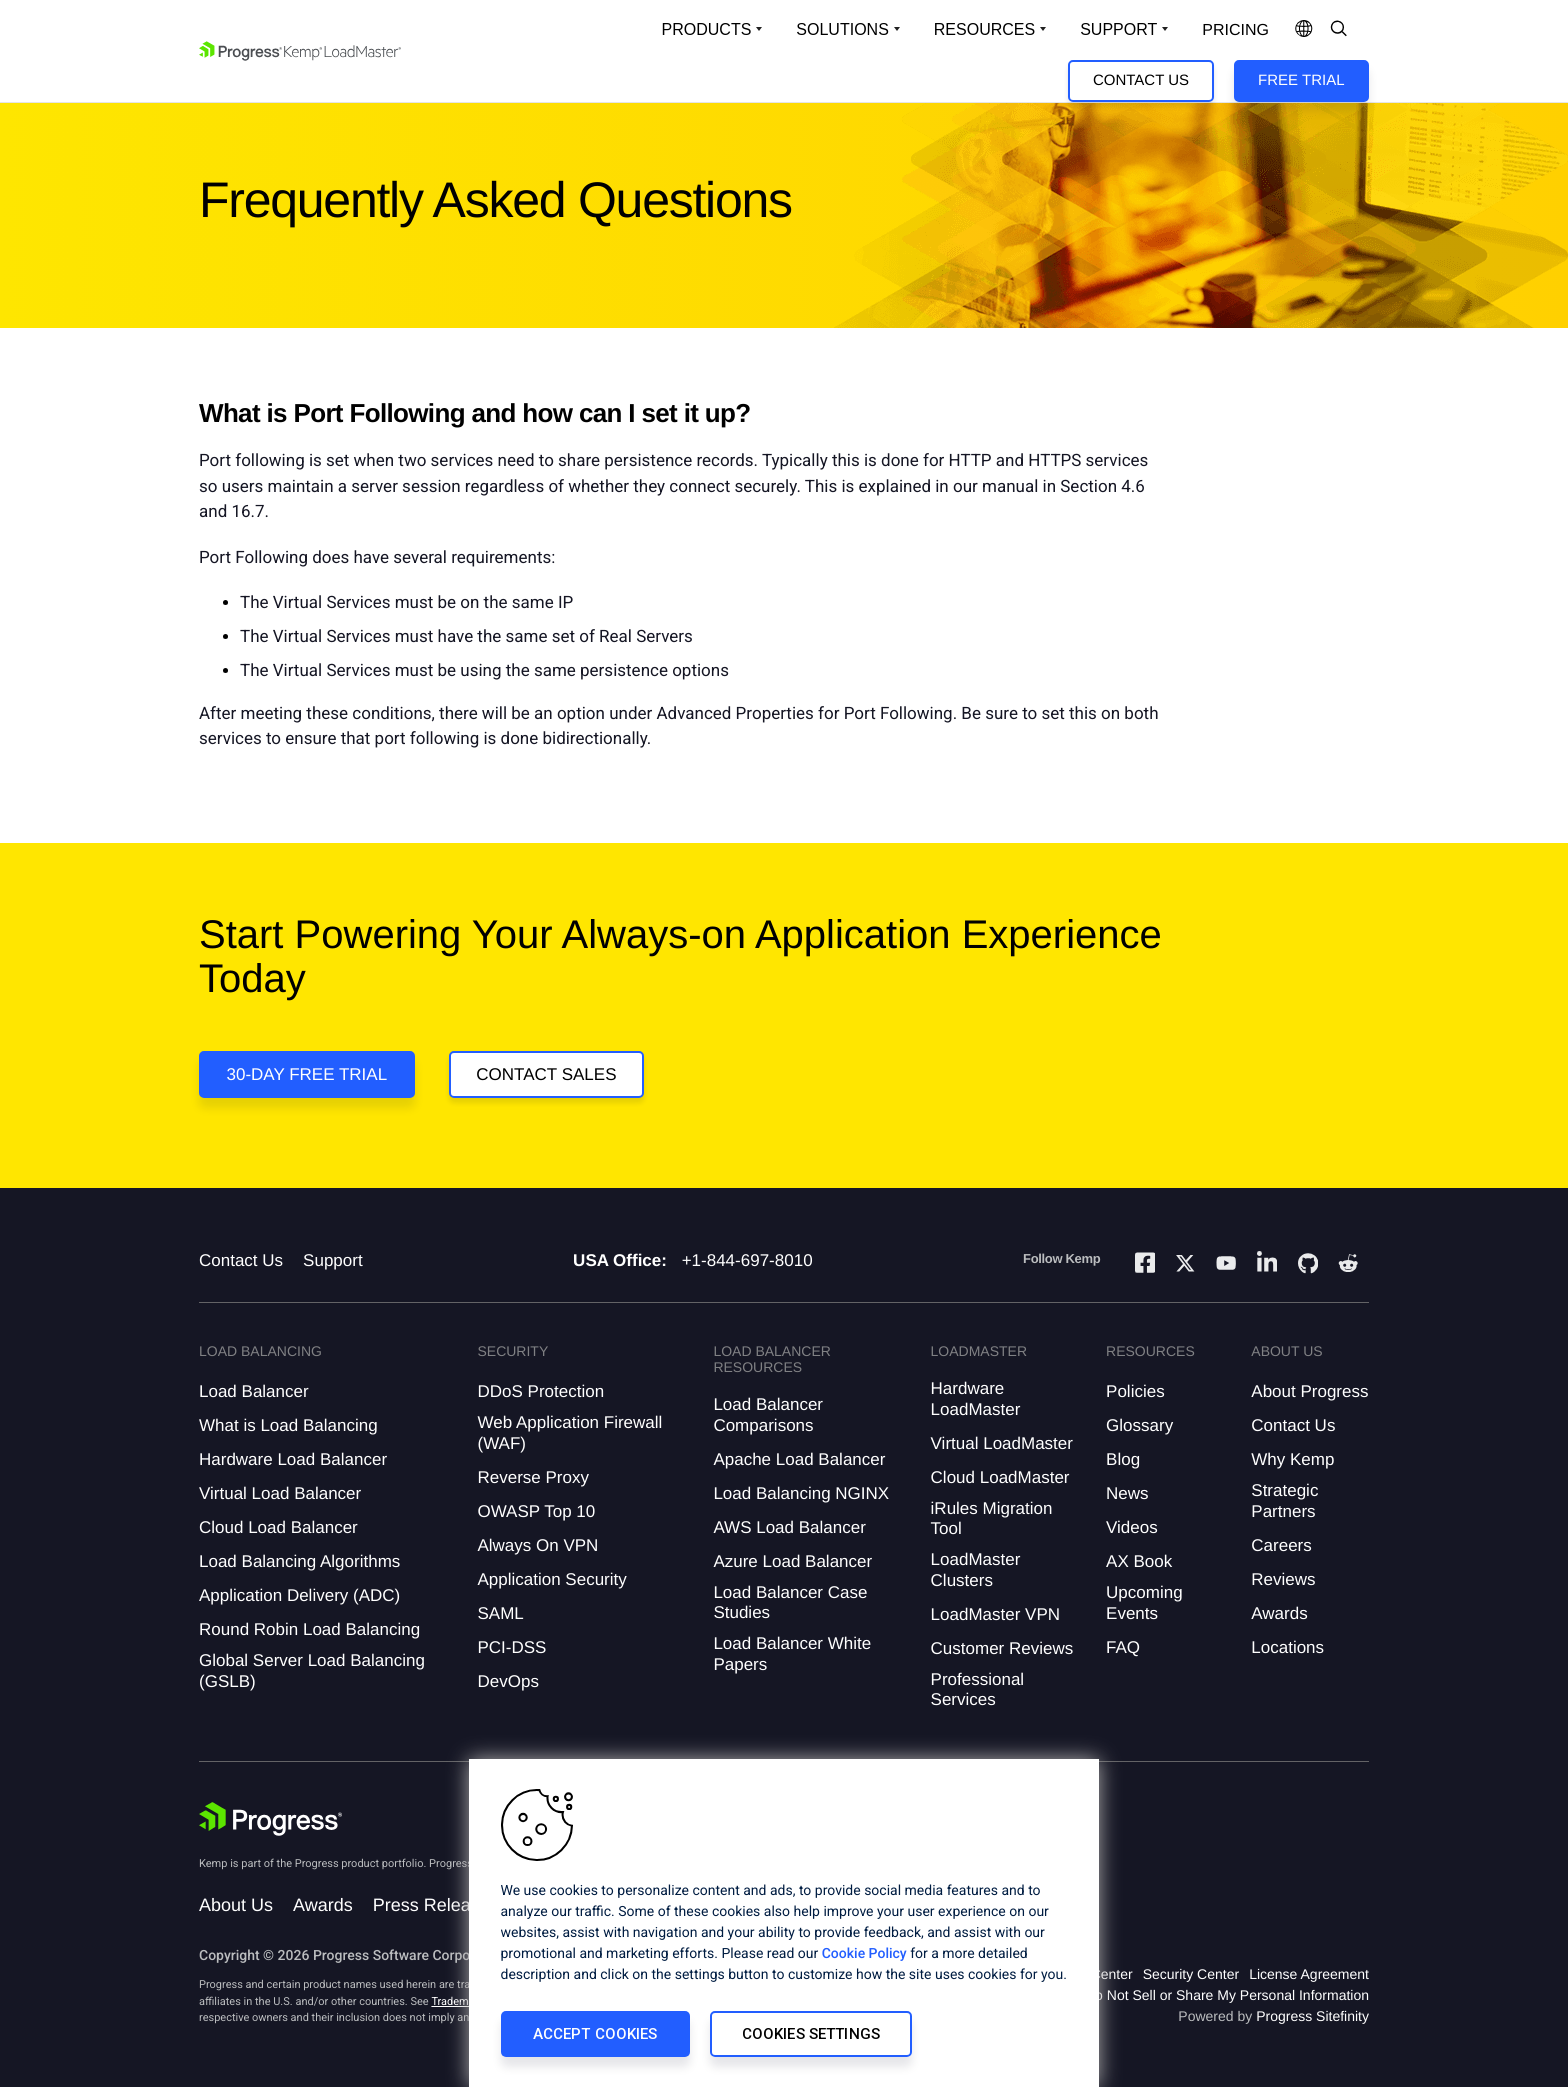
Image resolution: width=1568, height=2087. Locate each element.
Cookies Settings (811, 2034)
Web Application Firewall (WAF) (569, 1432)
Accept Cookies (595, 2034)
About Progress (1309, 1391)
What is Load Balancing (288, 1425)
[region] (784, 1923)
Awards (1279, 1613)
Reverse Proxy (532, 1477)
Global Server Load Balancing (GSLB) (312, 1670)
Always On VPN (537, 1545)
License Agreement (1309, 1974)
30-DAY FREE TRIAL (307, 1074)
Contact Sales (546, 1074)
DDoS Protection (540, 1391)
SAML (500, 1613)
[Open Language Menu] (1304, 30)
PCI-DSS (511, 1647)
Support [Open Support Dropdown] (1118, 29)
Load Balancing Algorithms (299, 1561)
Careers (1281, 1545)
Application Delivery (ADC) (299, 1595)
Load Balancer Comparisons (768, 1414)
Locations (1287, 1647)
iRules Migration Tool (992, 1518)
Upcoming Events (1144, 1602)
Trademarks (460, 2001)
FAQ (1123, 1647)
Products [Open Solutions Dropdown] (707, 29)
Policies (1135, 1391)
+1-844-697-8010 (747, 1260)
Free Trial (1301, 80)
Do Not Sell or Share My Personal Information (1227, 1995)
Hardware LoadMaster (976, 1398)
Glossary (1139, 1425)
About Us (236, 1905)
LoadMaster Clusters (976, 1569)
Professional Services (978, 1689)
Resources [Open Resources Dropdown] (984, 29)
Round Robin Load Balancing (309, 1629)
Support (333, 1260)
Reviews (1283, 1579)
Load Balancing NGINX (801, 1493)
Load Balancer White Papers (792, 1653)
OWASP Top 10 (536, 1511)
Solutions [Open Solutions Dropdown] (842, 29)
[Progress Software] (271, 1819)
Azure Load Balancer (792, 1561)
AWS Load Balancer (789, 1527)
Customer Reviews (1002, 1648)
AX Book (1139, 1561)
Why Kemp (1292, 1459)
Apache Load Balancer (799, 1459)
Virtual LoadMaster (1002, 1443)
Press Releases (436, 1905)
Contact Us (1141, 80)
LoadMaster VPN (995, 1614)
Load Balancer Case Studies (790, 1602)
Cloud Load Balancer (278, 1527)
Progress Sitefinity (1312, 2016)
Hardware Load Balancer (293, 1459)
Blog (1123, 1459)
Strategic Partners (1284, 1500)
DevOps (507, 1681)
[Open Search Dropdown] (1339, 30)
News (1127, 1493)
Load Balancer (254, 1391)
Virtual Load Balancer (280, 1493)
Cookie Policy (864, 1954)
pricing (1235, 30)
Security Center (1191, 1974)
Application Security (551, 1579)
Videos (1132, 1527)
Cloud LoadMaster (1000, 1477)
